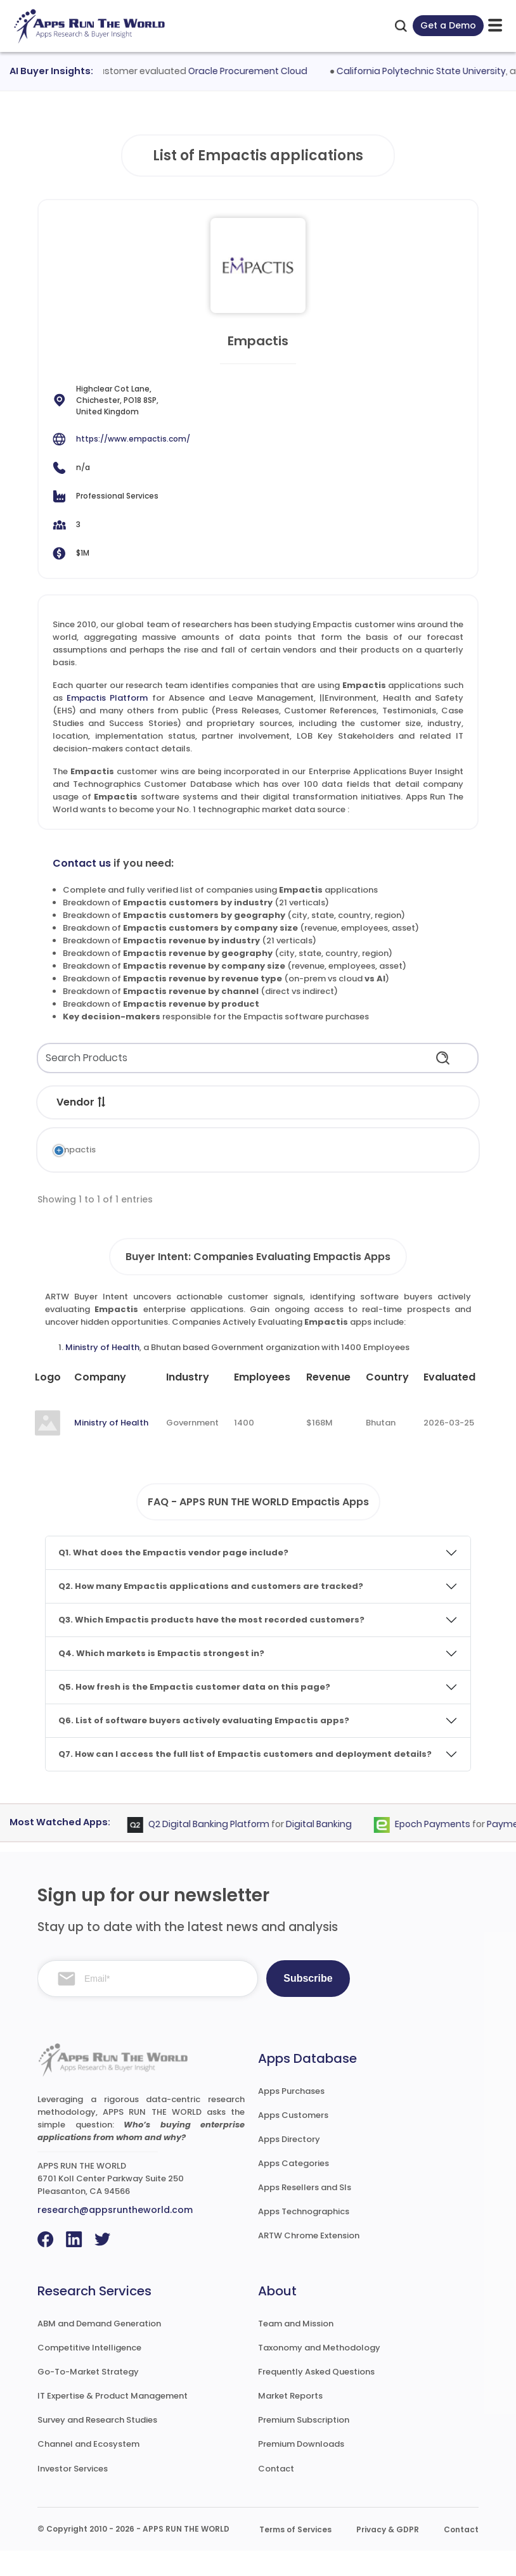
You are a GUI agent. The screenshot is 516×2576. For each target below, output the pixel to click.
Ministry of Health (102, 1373)
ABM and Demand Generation (99, 2349)
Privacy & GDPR (387, 2554)
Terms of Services (295, 2554)
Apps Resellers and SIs (304, 2213)
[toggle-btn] (495, 26)
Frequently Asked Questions (316, 2397)
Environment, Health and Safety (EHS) (273, 1168)
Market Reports (290, 2421)
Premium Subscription (303, 2445)
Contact (276, 2494)
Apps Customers (293, 2140)
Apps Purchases (291, 2116)
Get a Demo (448, 25)
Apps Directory (289, 2164)
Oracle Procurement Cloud (254, 71)
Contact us (82, 863)
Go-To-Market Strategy (88, 2397)
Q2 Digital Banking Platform (215, 1850)
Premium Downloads (301, 2469)
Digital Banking (325, 1850)
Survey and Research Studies (97, 2445)
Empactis (62, 1150)
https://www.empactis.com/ (133, 438)
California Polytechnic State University (427, 71)
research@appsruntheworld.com (115, 2235)
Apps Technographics (303, 2237)
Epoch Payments (439, 1850)
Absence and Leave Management (242, 1156)
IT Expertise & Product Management (112, 2421)
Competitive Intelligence (89, 2373)
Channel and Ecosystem (88, 2469)
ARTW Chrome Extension (308, 2261)
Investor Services (72, 2494)
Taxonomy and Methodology (319, 2373)
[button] (102, 1102)
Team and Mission (295, 2349)
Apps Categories (293, 2189)
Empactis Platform (107, 698)
